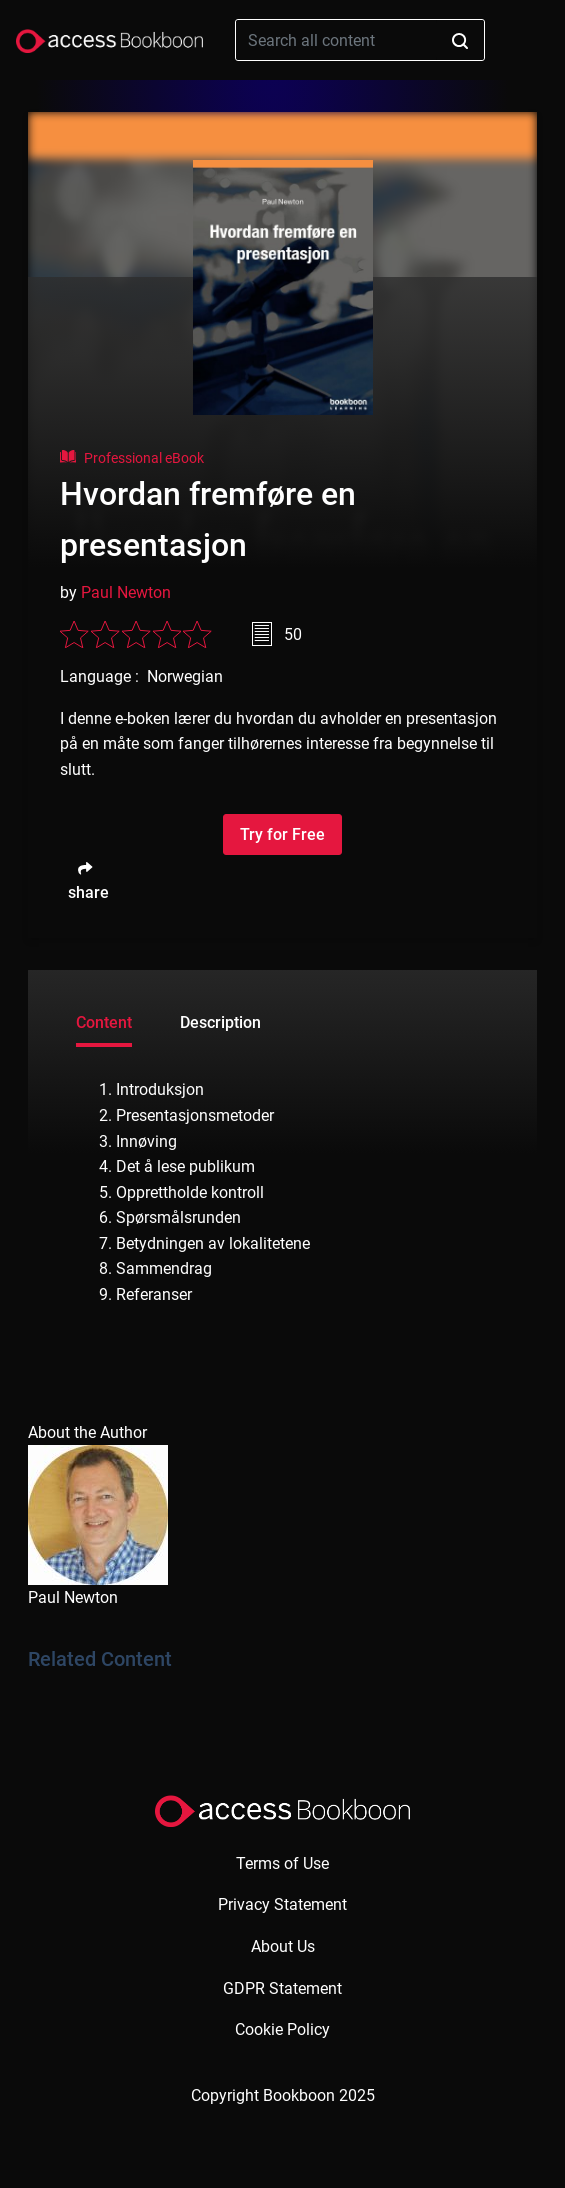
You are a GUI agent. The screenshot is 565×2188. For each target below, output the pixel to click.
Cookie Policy (282, 2029)
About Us (283, 1946)
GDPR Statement (282, 1988)
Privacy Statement (282, 1904)
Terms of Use (282, 1863)
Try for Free (282, 834)
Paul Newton (126, 592)
